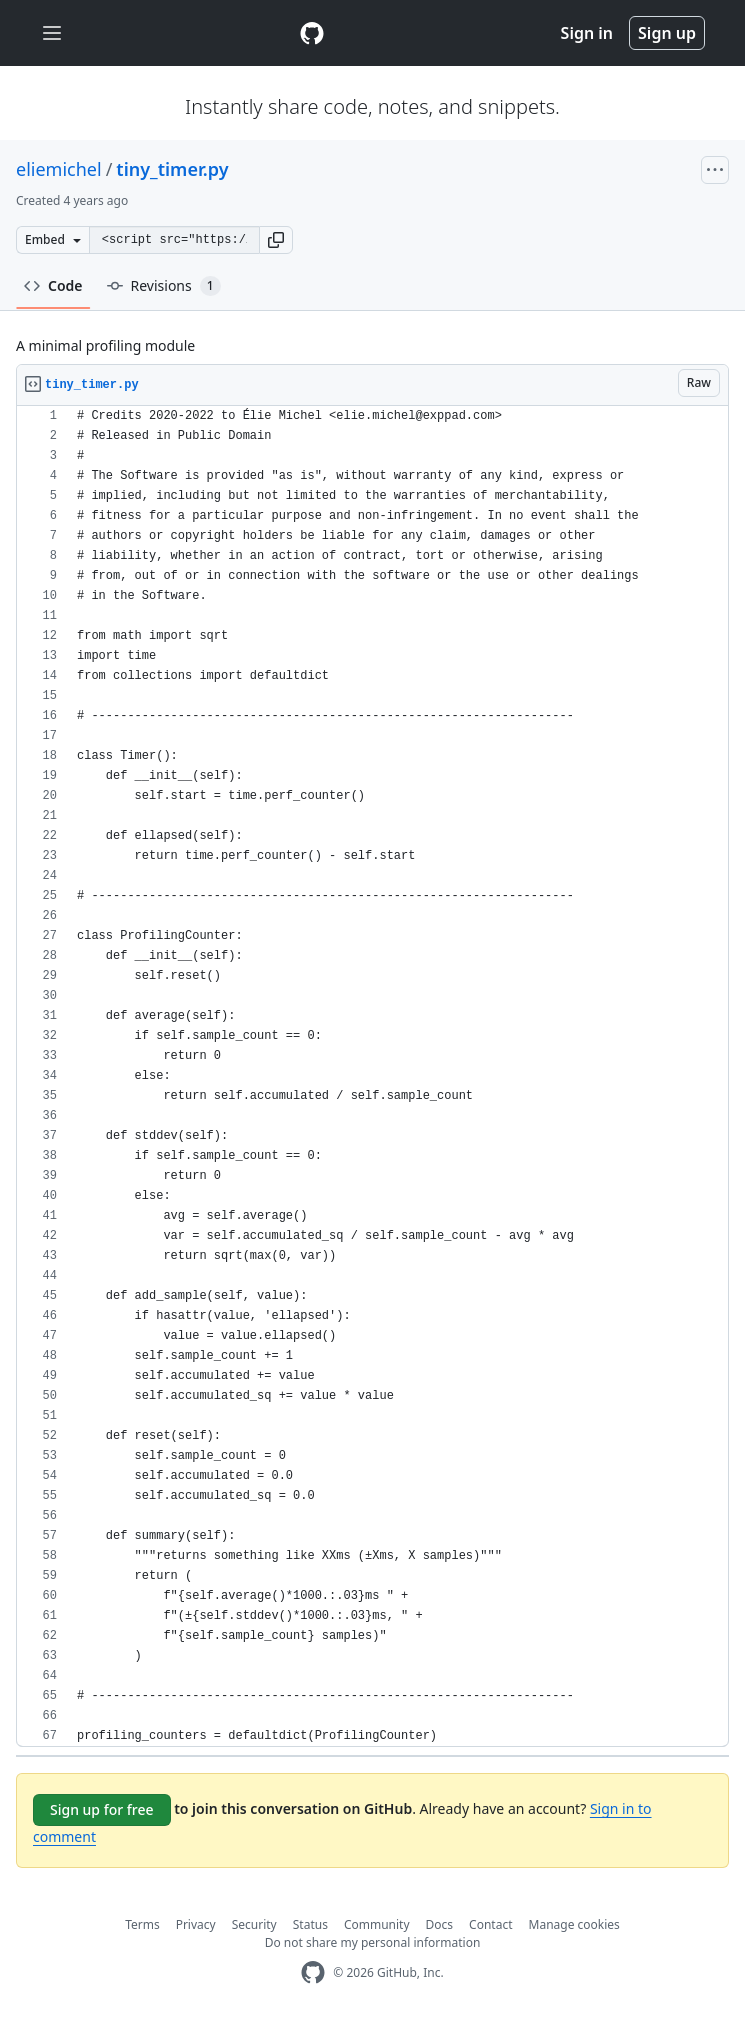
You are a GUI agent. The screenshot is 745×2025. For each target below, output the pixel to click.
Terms (142, 1924)
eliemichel (59, 169)
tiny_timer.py (172, 169)
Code (53, 285)
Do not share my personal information (373, 1942)
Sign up (667, 33)
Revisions (164, 286)
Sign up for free (102, 1809)
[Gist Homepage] (312, 33)
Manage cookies (574, 1924)
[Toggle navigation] (52, 33)
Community (377, 1924)
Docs (440, 1924)
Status (310, 1924)
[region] (372, 1076)
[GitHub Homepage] (313, 1972)
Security (254, 1924)
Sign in (587, 33)
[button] (276, 240)
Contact (490, 1924)
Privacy (196, 1924)
